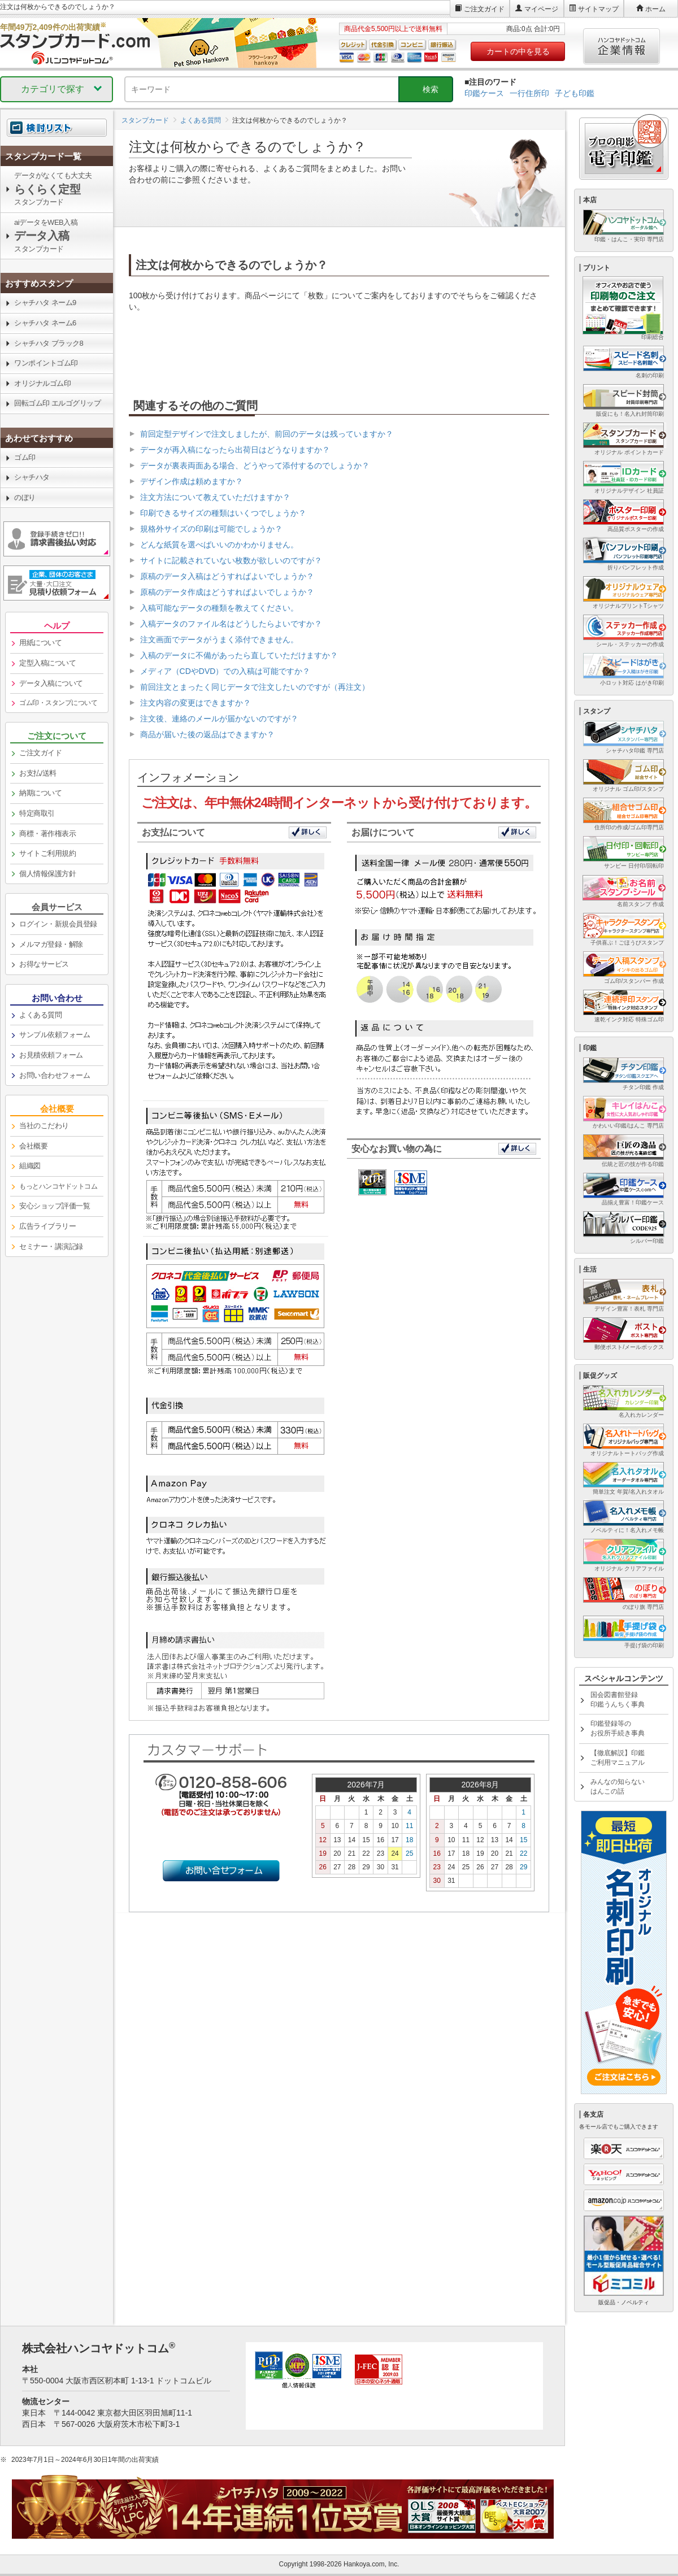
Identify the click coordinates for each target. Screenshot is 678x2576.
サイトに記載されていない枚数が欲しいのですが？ (231, 560)
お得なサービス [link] (44, 964)
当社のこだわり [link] (44, 1125)
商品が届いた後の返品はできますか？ (207, 734)
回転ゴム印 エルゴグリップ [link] (57, 403)
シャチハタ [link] (32, 477)
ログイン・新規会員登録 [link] (58, 924)
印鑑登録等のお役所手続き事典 (617, 1728)
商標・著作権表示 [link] (47, 833)
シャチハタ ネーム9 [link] (45, 302)
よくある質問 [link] (40, 1015)
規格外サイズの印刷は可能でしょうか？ (211, 528)
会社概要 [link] (33, 1146)
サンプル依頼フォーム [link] (54, 1034)
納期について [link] (40, 793)
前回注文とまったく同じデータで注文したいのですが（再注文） (255, 686)
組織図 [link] (30, 1165)
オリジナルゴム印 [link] (42, 383)
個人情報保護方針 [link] (47, 873)
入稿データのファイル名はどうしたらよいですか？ (231, 623)
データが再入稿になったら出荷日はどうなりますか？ (235, 449)
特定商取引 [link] (37, 813)
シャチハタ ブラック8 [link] (48, 343)
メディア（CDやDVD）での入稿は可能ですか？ (225, 671)
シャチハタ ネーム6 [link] (45, 323)
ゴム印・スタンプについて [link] (58, 703)
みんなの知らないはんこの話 (617, 1786)
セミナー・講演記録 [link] (51, 1246)
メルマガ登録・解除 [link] (51, 944)
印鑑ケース (484, 93)
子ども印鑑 (574, 93)
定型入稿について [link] (47, 663)
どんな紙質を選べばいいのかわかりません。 (219, 544)
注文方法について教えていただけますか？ (215, 497)
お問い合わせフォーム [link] (54, 1075)
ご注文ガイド (484, 9)
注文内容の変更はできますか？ (195, 702)
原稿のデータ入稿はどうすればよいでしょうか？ (227, 576)
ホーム (655, 9)
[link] (57, 156)
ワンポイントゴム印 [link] (46, 363)
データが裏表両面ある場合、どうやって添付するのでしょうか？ (255, 465)
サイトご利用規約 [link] (47, 853)
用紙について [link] (40, 642)
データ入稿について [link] (51, 683)
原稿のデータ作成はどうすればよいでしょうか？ (227, 592)
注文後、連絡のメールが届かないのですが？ (219, 718)
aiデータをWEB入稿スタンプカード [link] (45, 235)
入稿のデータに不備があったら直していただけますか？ (239, 655)
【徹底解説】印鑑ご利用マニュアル (617, 1757)
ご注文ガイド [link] (40, 753)
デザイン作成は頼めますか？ (191, 481)
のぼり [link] (25, 497)
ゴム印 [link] (25, 457)
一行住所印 (529, 93)
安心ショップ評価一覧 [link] (54, 1206)
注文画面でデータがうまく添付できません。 (219, 639)
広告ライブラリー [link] (47, 1226)
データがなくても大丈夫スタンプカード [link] (53, 188)
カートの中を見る (518, 51)
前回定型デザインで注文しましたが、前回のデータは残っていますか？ (266, 433)
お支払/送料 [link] (37, 773)
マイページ (541, 9)
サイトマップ (598, 9)
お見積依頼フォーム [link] (51, 1055)
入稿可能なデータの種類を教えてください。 (219, 607)
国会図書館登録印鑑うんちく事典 (617, 1699)
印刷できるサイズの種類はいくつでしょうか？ (223, 512)
